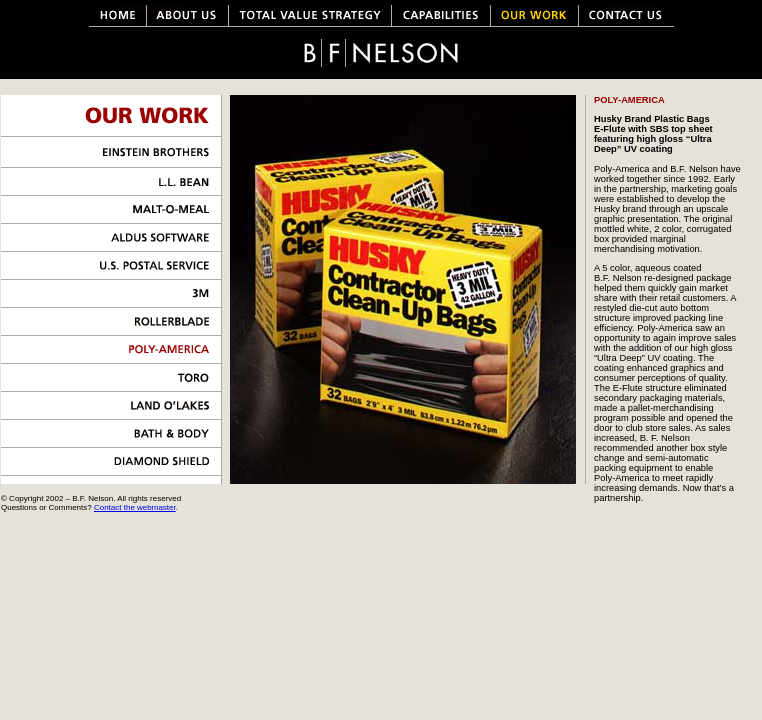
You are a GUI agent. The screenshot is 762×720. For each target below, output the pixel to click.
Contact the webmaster (135, 507)
